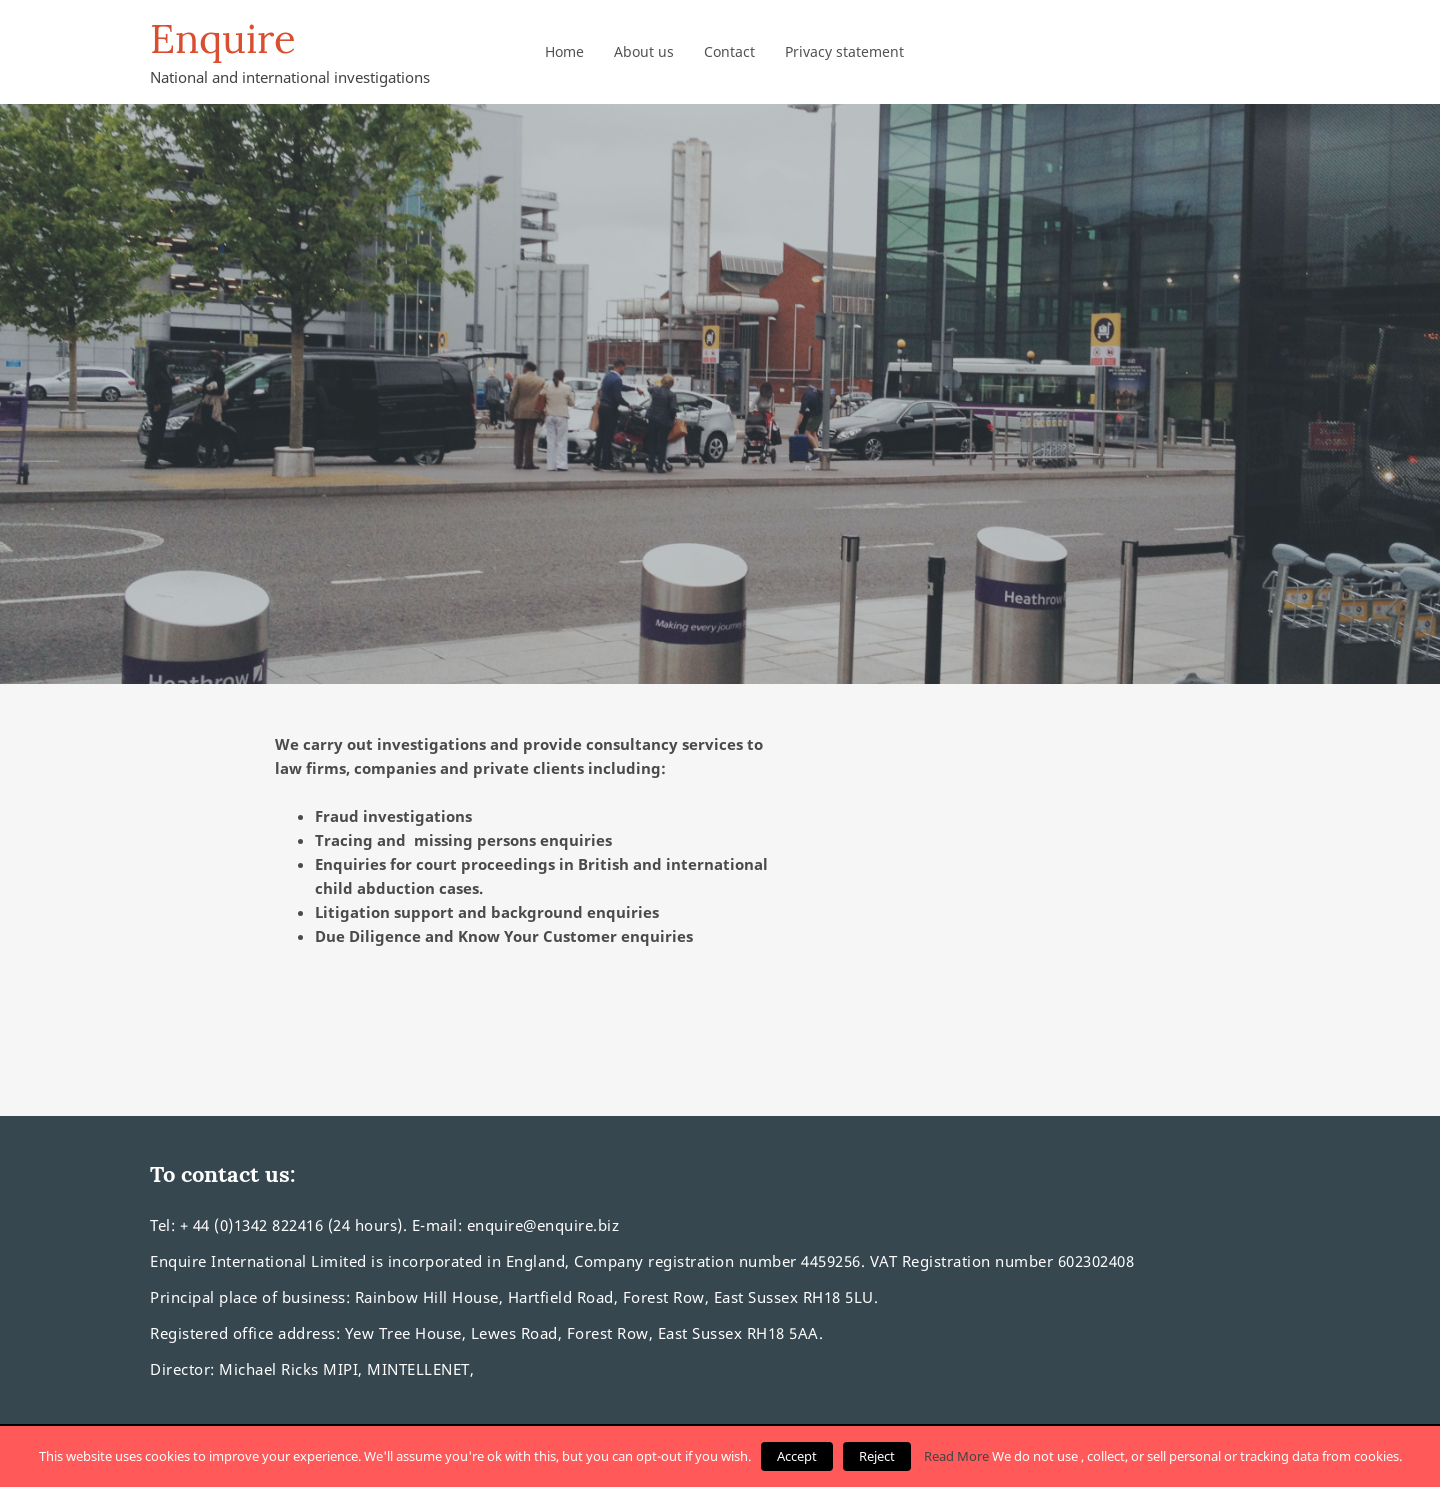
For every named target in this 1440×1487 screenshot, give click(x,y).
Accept (797, 1456)
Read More (956, 1456)
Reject (877, 1456)
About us (644, 51)
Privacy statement (844, 51)
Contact (729, 51)
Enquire (223, 39)
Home (564, 51)
